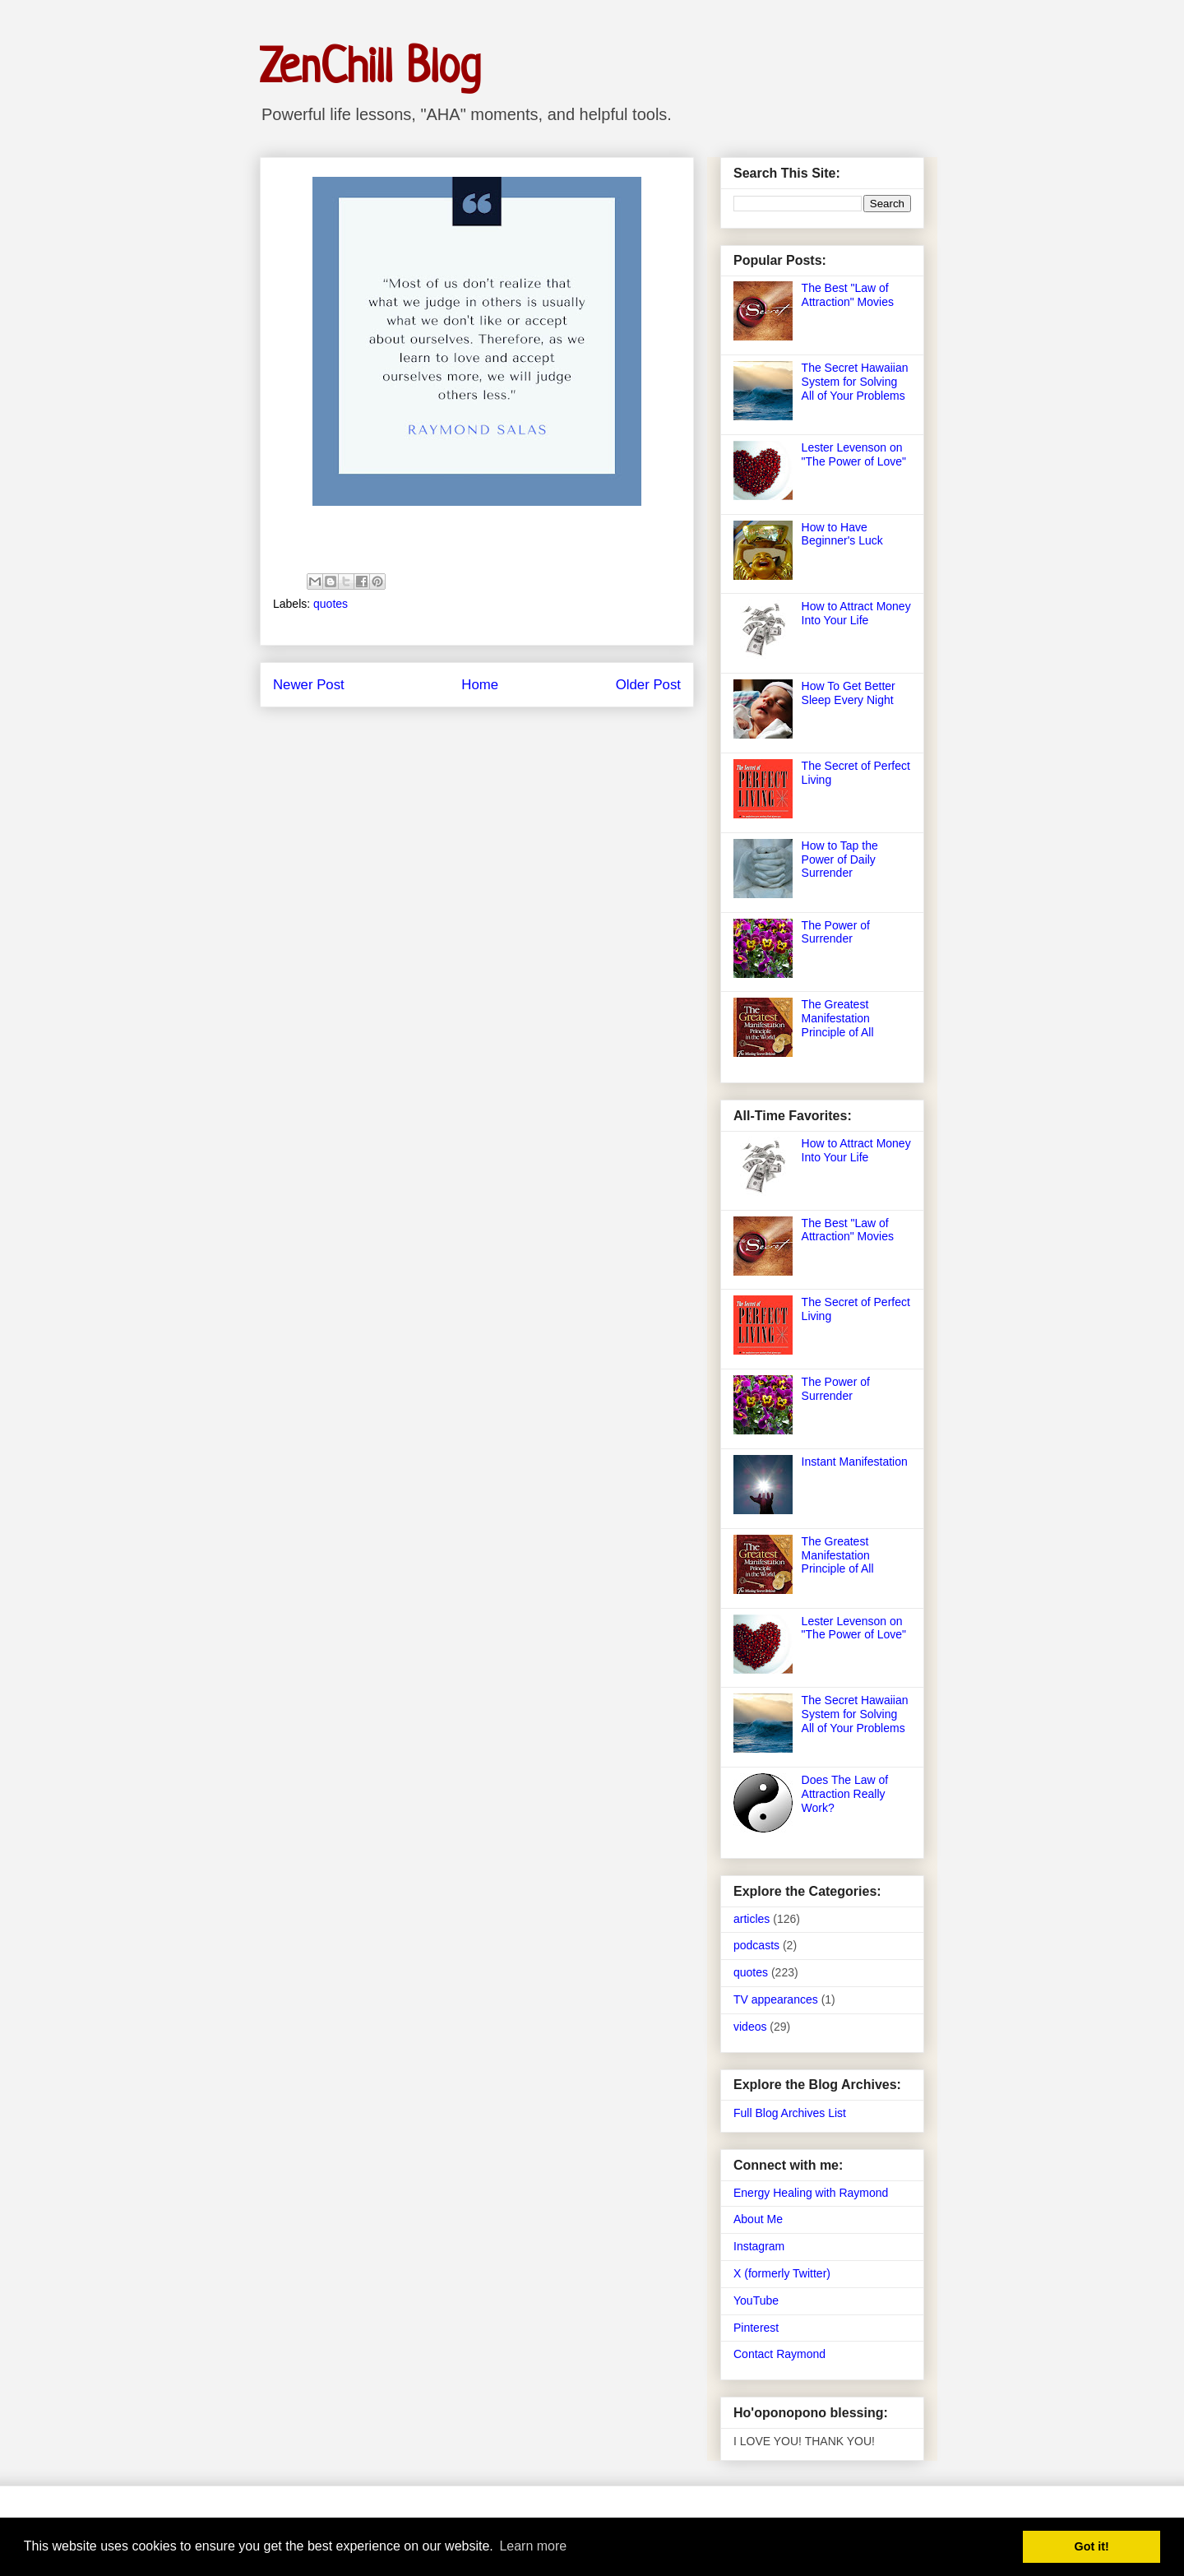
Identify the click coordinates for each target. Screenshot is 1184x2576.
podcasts (756, 1945)
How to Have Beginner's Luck (842, 534)
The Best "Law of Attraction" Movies (848, 294)
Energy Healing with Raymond (810, 2192)
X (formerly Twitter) (781, 2273)
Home (479, 685)
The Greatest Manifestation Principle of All (838, 1018)
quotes (330, 603)
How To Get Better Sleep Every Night (848, 693)
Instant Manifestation (855, 1461)
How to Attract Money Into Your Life (856, 613)
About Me (758, 2219)
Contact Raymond (779, 2354)
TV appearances (775, 1999)
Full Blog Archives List (789, 2113)
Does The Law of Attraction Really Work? (845, 1793)
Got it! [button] (1092, 2546)
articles (751, 1918)
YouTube (756, 2300)
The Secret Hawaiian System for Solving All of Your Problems (855, 381)
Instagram (758, 2246)
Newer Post (309, 685)
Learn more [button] (533, 2546)
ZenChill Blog (370, 69)
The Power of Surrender (836, 932)
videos (749, 2026)
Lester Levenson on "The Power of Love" (854, 454)
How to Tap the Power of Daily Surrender (840, 859)
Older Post (648, 685)
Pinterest (756, 2327)
